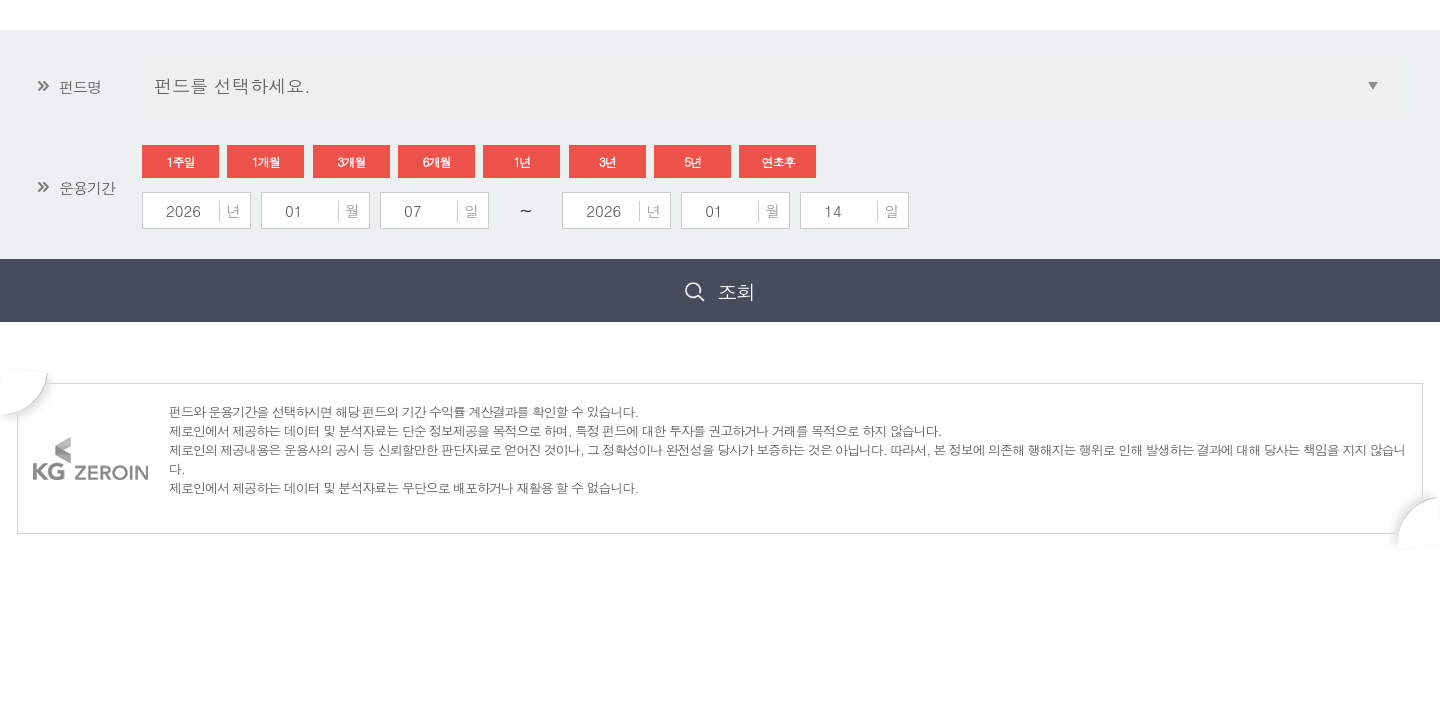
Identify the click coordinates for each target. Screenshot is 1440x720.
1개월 (266, 161)
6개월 (437, 161)
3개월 (351, 161)
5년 (692, 161)
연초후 (777, 161)
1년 (521, 161)
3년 (607, 161)
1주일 (181, 161)
